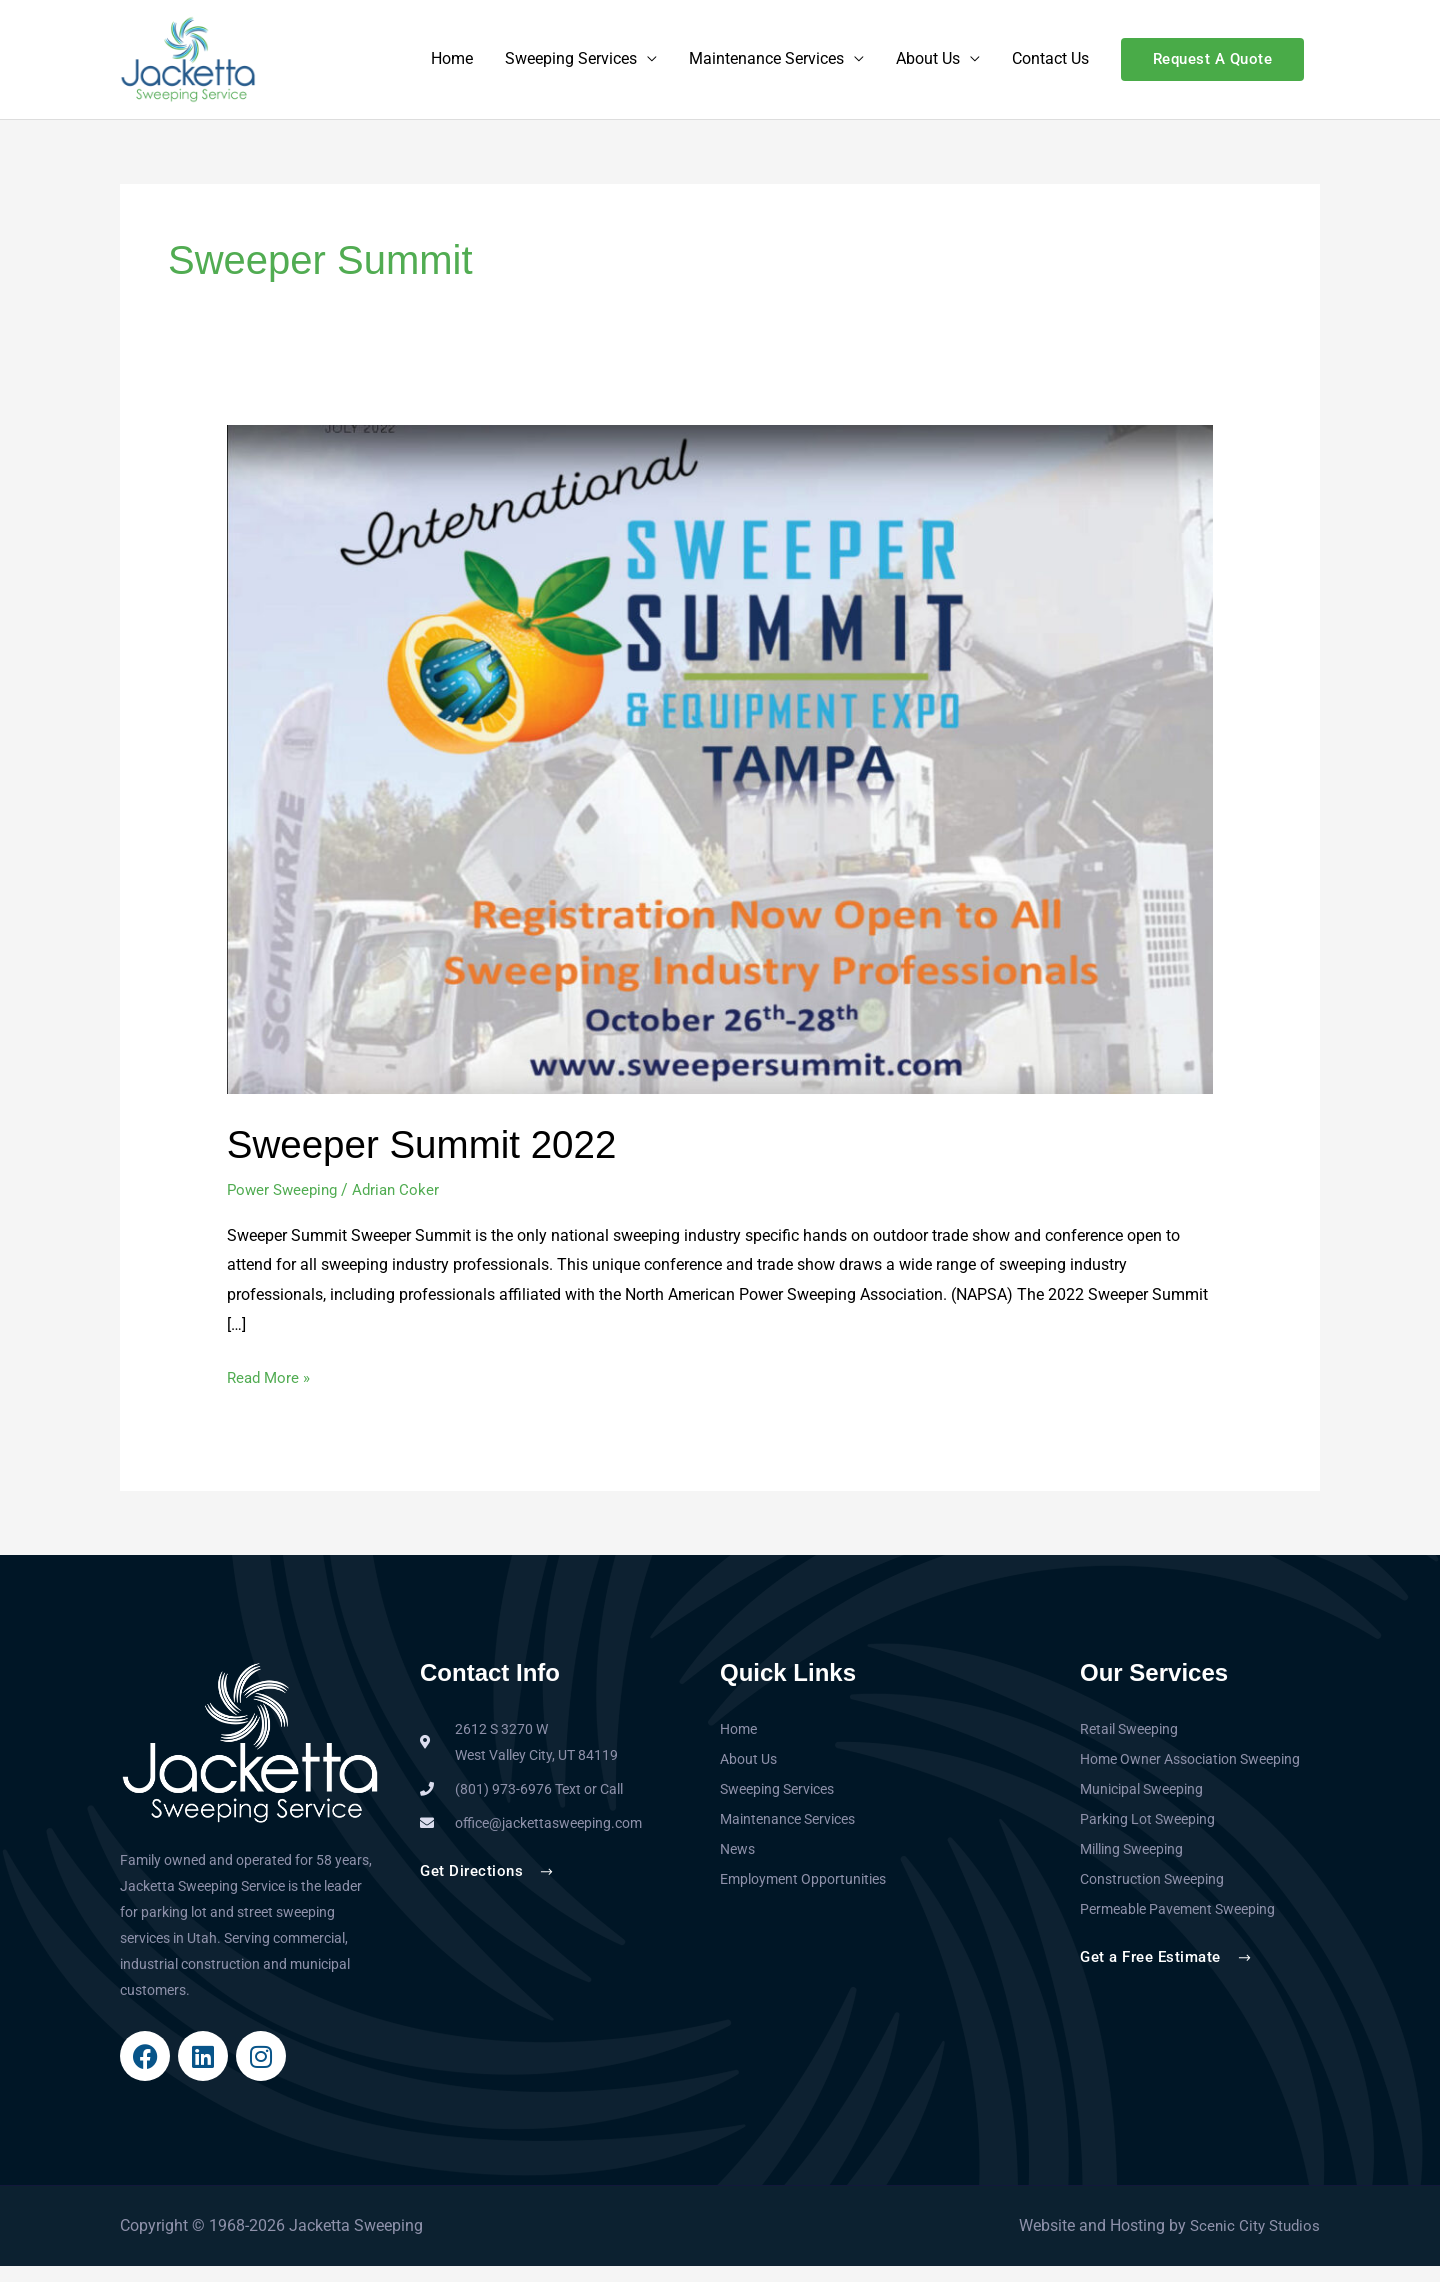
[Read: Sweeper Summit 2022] (720, 774)
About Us (928, 67)
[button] (1213, 67)
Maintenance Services (766, 67)
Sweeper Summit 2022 (429, 1160)
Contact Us (1050, 67)
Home (452, 67)
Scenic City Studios (1252, 2241)
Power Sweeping (285, 1205)
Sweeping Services (571, 67)
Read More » (271, 1391)
